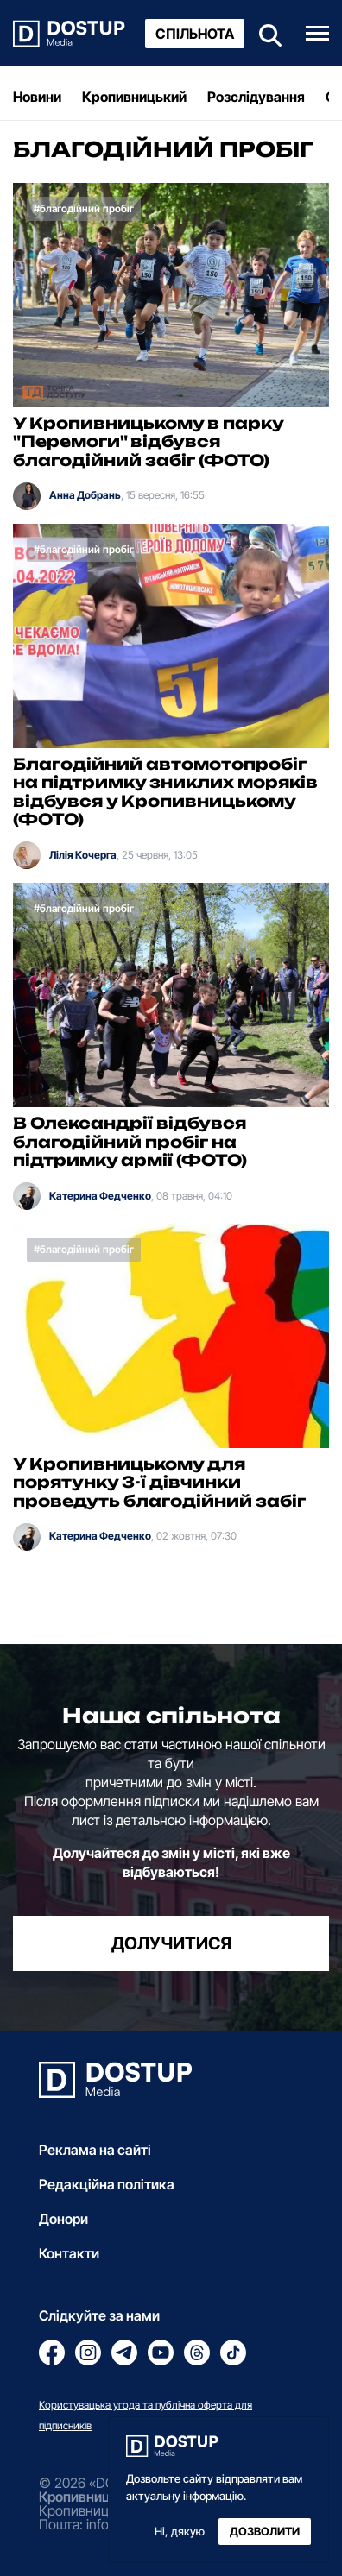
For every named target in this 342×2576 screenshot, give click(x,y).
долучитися (171, 1943)
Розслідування (256, 96)
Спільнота (194, 33)
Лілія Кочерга (83, 855)
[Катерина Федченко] (27, 1196)
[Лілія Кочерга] (27, 855)
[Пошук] (265, 33)
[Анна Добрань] (27, 496)
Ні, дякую (180, 2531)
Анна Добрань (85, 495)
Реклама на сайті (95, 2149)
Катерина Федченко (100, 1196)
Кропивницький (134, 96)
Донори (63, 2218)
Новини (37, 96)
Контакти (69, 2253)
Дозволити (265, 2531)
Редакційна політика (106, 2184)
